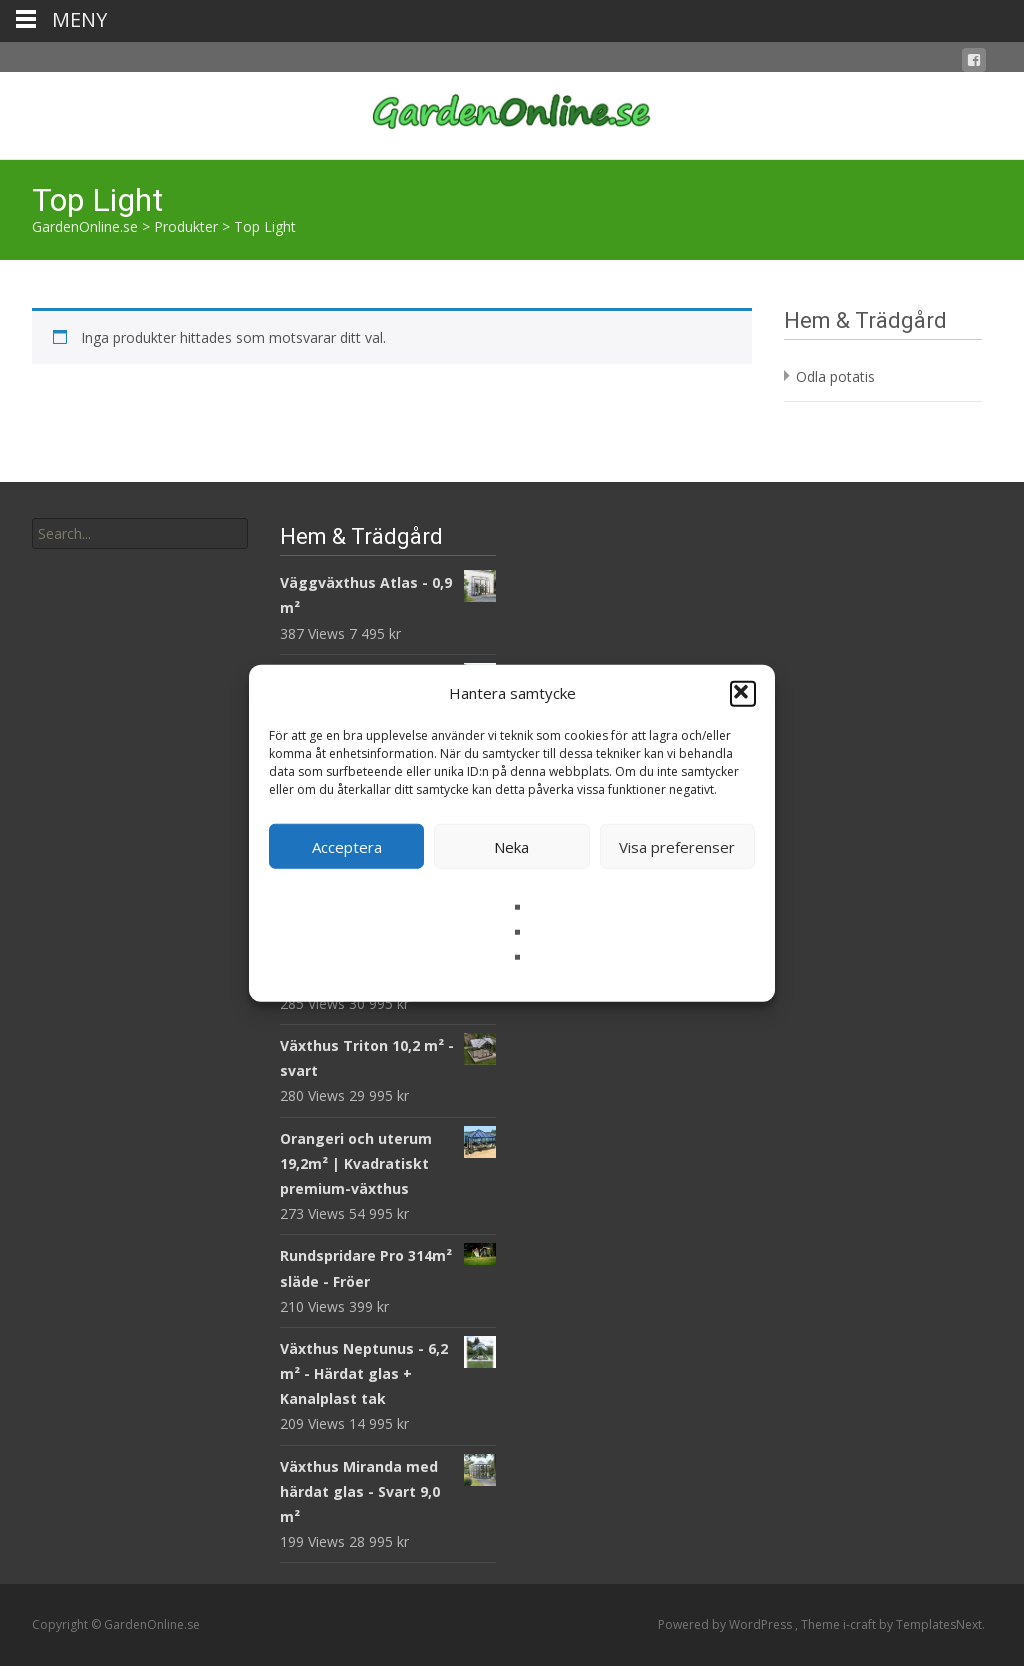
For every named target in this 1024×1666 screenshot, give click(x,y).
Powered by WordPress (726, 1624)
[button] (743, 693)
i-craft (861, 1624)
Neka (511, 846)
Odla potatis (835, 376)
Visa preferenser (677, 846)
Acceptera (347, 846)
